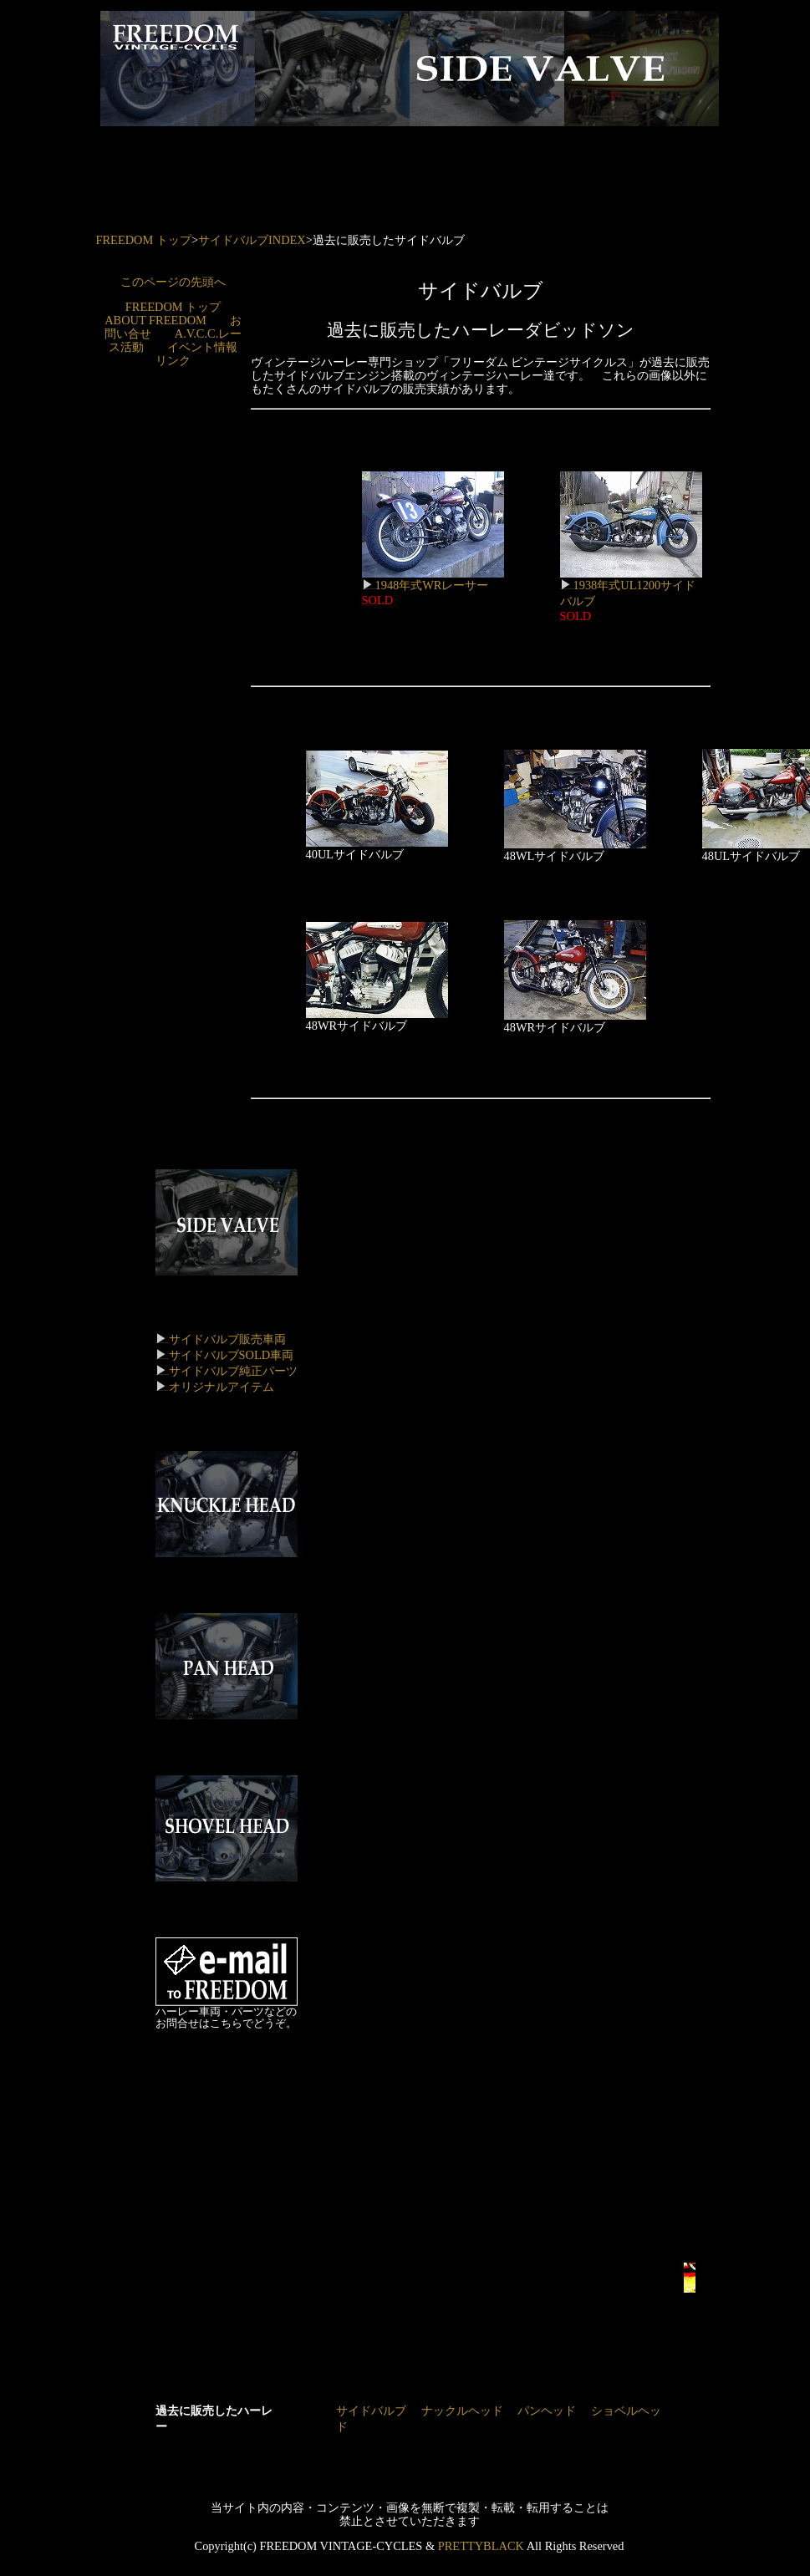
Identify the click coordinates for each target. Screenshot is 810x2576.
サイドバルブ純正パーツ (233, 1370)
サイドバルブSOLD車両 (231, 1355)
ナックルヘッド (462, 2410)
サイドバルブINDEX (252, 240)
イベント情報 (202, 347)
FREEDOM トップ (143, 240)
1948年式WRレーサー (433, 579)
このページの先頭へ (173, 281)
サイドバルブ (371, 2410)
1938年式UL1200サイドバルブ (631, 587)
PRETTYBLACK (481, 2546)
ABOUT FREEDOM (155, 320)
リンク (173, 360)
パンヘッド (546, 2410)
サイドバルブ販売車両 (227, 1339)
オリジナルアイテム (221, 1386)
